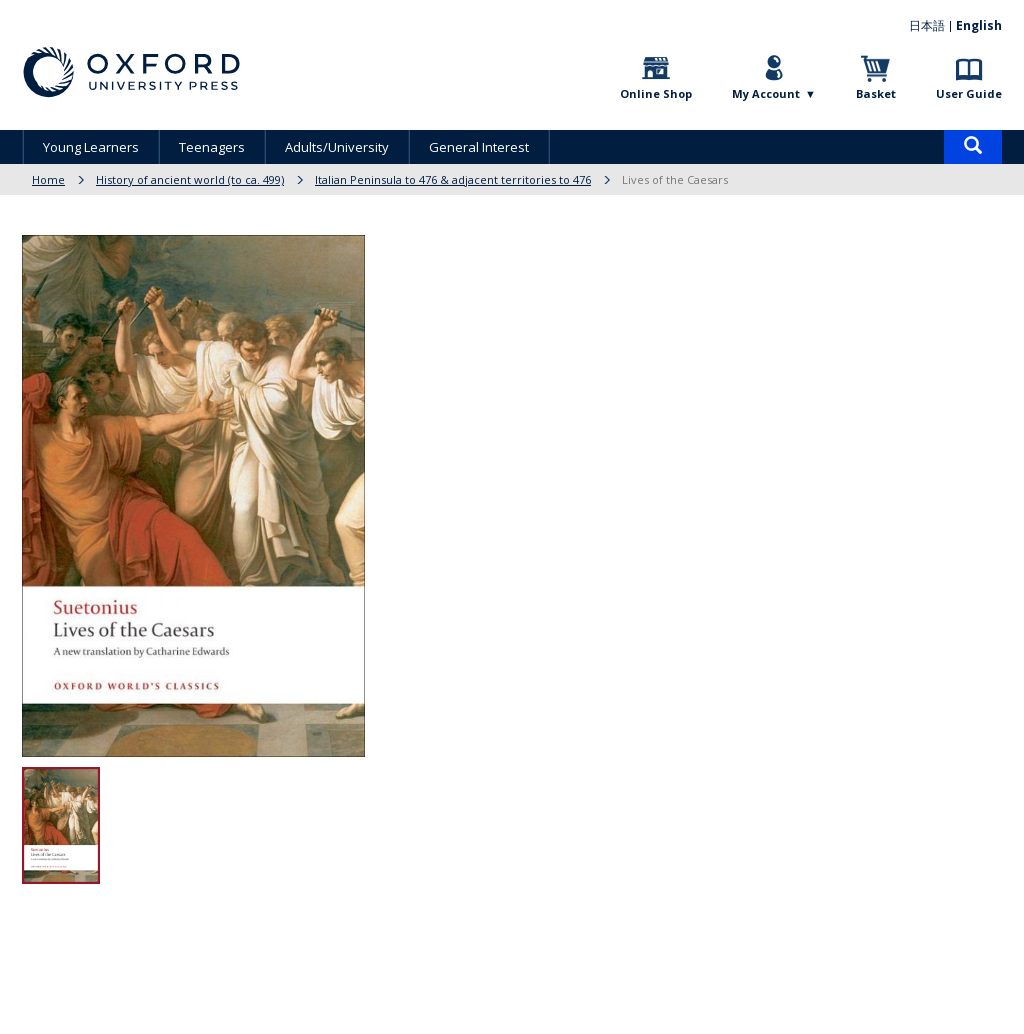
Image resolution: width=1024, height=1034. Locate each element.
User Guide (969, 93)
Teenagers (212, 147)
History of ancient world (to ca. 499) (190, 179)
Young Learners (91, 147)
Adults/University (337, 147)
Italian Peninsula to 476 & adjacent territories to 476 (453, 179)
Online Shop (656, 93)
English (979, 25)
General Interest (479, 147)
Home (48, 179)
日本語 (927, 25)
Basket (876, 93)
